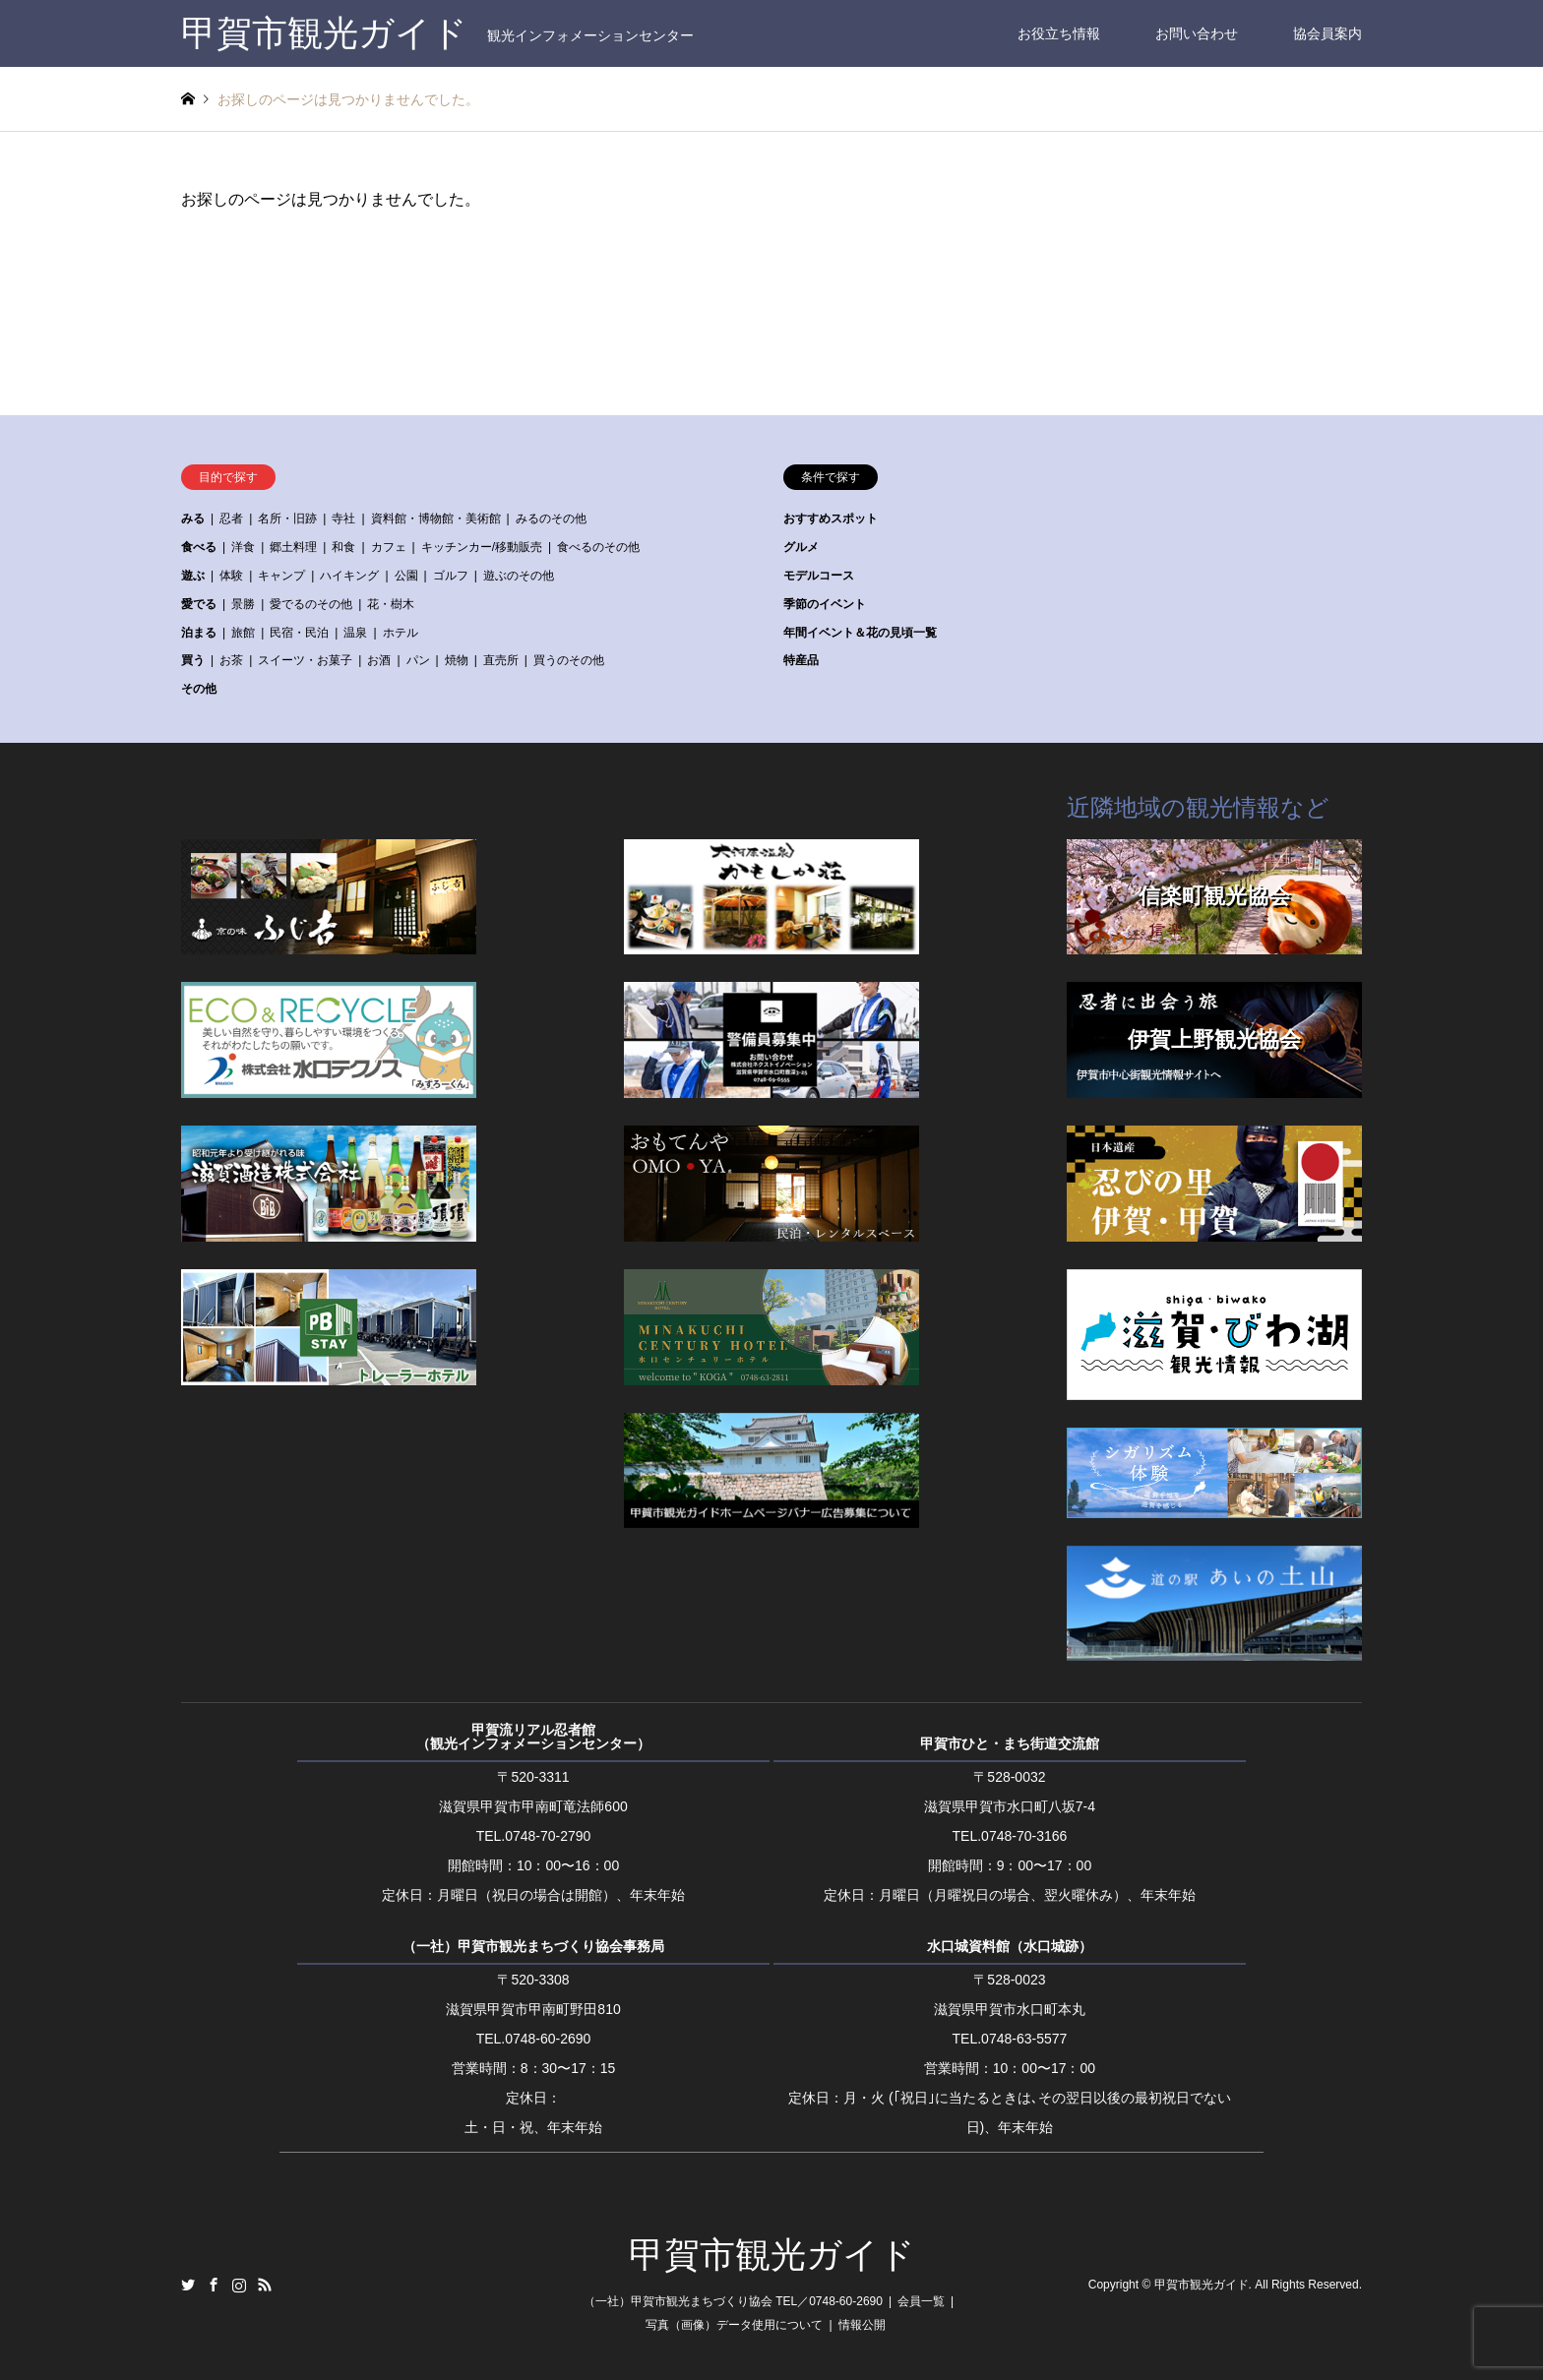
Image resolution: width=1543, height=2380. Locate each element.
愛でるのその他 (311, 604)
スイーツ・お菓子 (305, 660)
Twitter (188, 2284)
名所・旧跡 (287, 518)
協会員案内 (1327, 33)
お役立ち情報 (1059, 33)
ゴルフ (450, 575)
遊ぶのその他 (518, 575)
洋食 (243, 547)
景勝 (243, 604)
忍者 (231, 518)
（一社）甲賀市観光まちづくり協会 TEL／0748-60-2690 (733, 2301)
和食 (343, 547)
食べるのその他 (598, 547)
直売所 (501, 660)
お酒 (379, 660)
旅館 (243, 633)
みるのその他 (551, 518)
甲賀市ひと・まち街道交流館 (1009, 1743)
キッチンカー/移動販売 (481, 547)
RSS (265, 2284)
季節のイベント (824, 604)
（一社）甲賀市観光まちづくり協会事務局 (533, 1946)
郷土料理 (293, 547)
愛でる (198, 604)
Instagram (239, 2284)
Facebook (213, 2284)
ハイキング (349, 575)
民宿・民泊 (299, 633)
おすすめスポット (830, 518)
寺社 (343, 518)
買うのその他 (568, 660)
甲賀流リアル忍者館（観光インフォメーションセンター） (533, 1736)
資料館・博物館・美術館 (436, 518)
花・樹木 (390, 604)
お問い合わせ (1196, 33)
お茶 (231, 660)
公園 (406, 575)
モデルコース (818, 575)
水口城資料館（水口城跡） (1009, 1946)
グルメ (801, 547)
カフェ (388, 547)
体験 (231, 575)
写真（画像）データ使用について (734, 2325)
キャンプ (281, 575)
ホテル (400, 633)
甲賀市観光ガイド (772, 2255)
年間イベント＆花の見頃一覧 (860, 633)
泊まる (198, 633)
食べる (198, 547)
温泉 (355, 633)
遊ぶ (193, 575)
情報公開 (862, 2325)
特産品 (801, 660)
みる (193, 518)
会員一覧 (921, 2301)
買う (193, 660)
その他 (198, 689)
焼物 (456, 660)
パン (418, 660)
